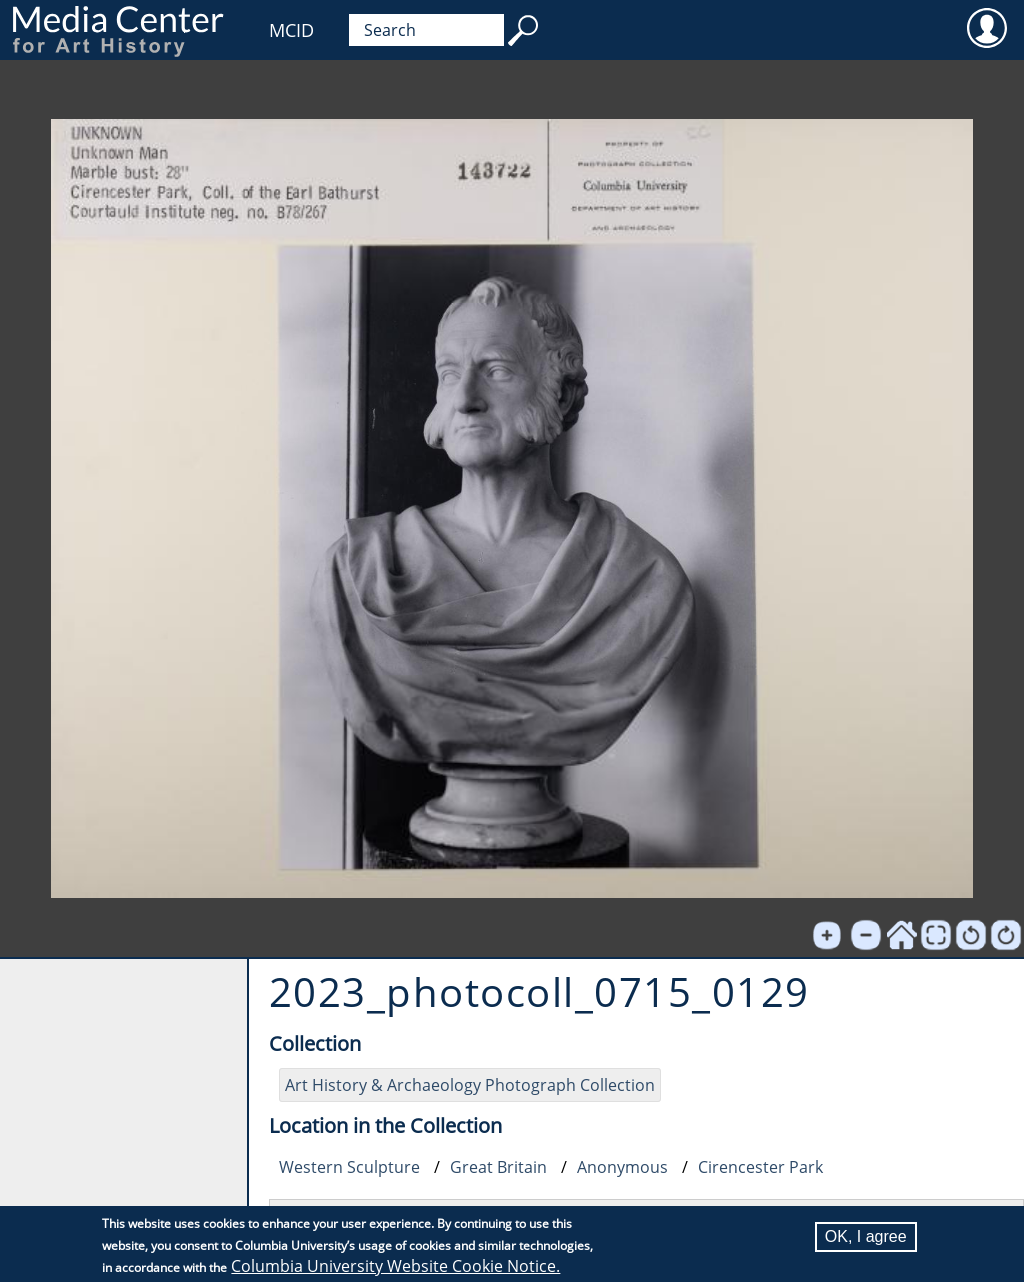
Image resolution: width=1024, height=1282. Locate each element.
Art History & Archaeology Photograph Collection (470, 1085)
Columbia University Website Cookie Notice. (395, 1266)
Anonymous (622, 1167)
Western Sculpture (349, 1167)
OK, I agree (866, 1236)
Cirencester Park (760, 1167)
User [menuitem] (986, 27)
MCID (291, 30)
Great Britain (498, 1167)
